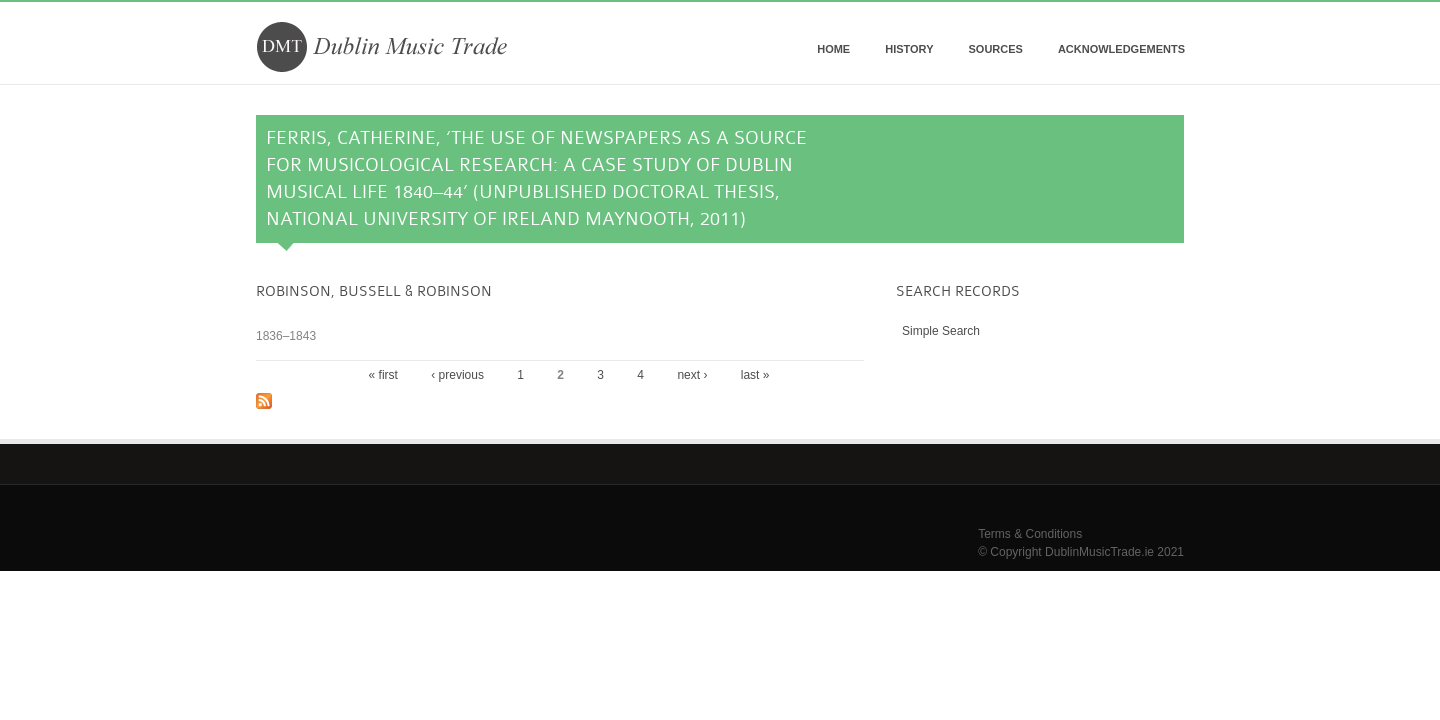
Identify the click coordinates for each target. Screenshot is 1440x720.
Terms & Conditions (1030, 534)
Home (833, 49)
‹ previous (457, 375)
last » (755, 375)
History (909, 49)
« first (383, 375)
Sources (995, 49)
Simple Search (941, 331)
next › (692, 375)
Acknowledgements (1121, 49)
